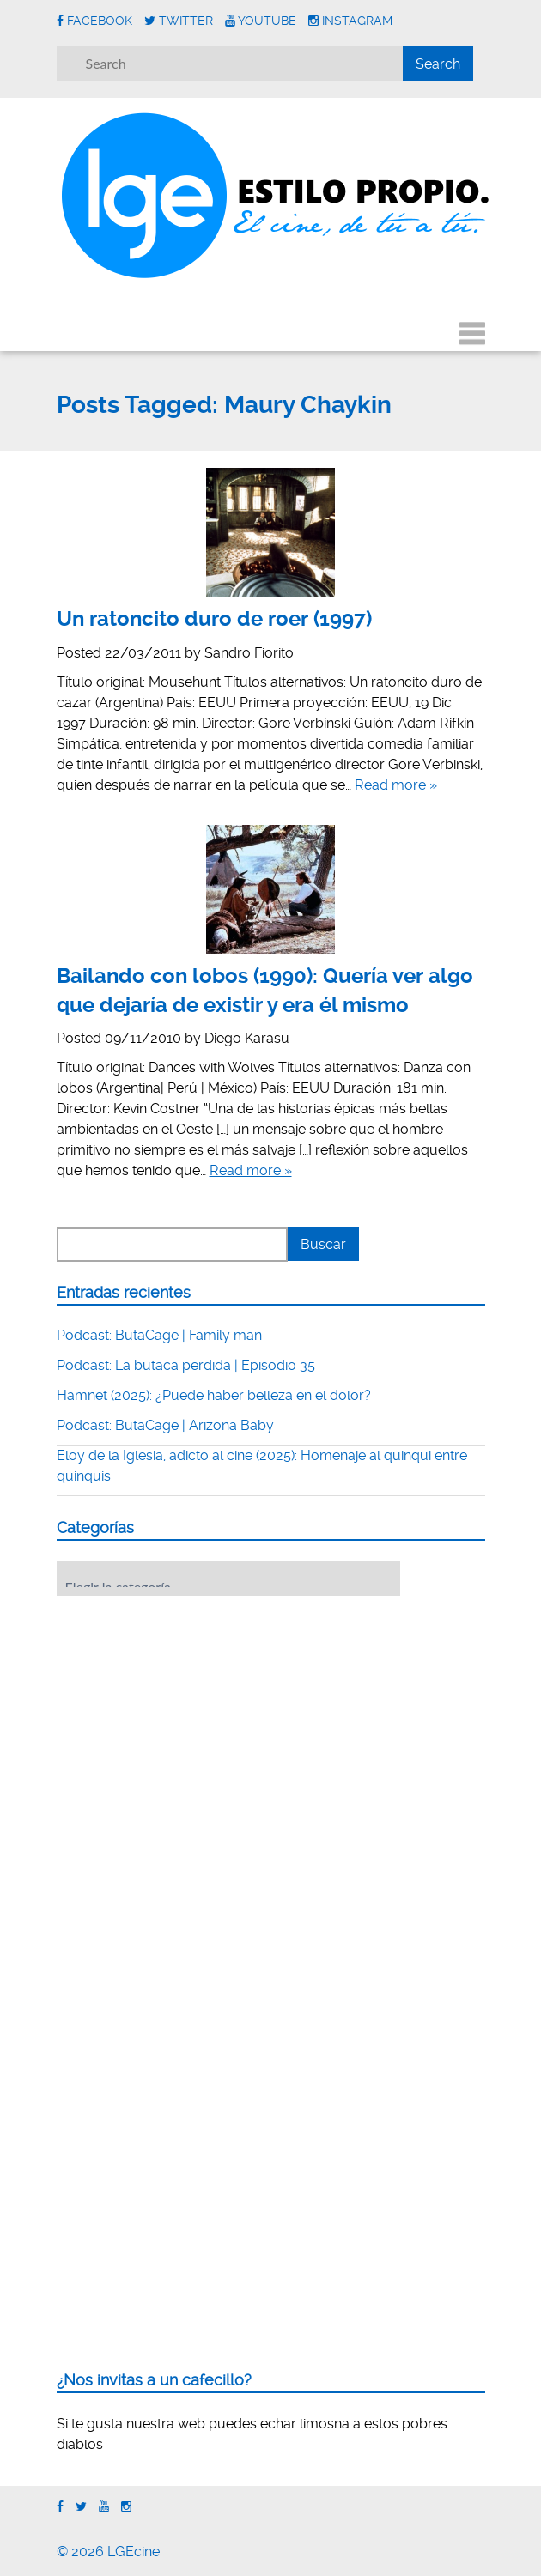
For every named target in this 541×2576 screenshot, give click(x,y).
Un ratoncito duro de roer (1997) (214, 619)
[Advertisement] (185, 1715)
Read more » (396, 785)
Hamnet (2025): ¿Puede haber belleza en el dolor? (214, 1395)
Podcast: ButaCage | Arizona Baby (165, 1425)
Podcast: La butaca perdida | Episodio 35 (186, 1365)
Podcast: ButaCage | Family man (159, 1335)
